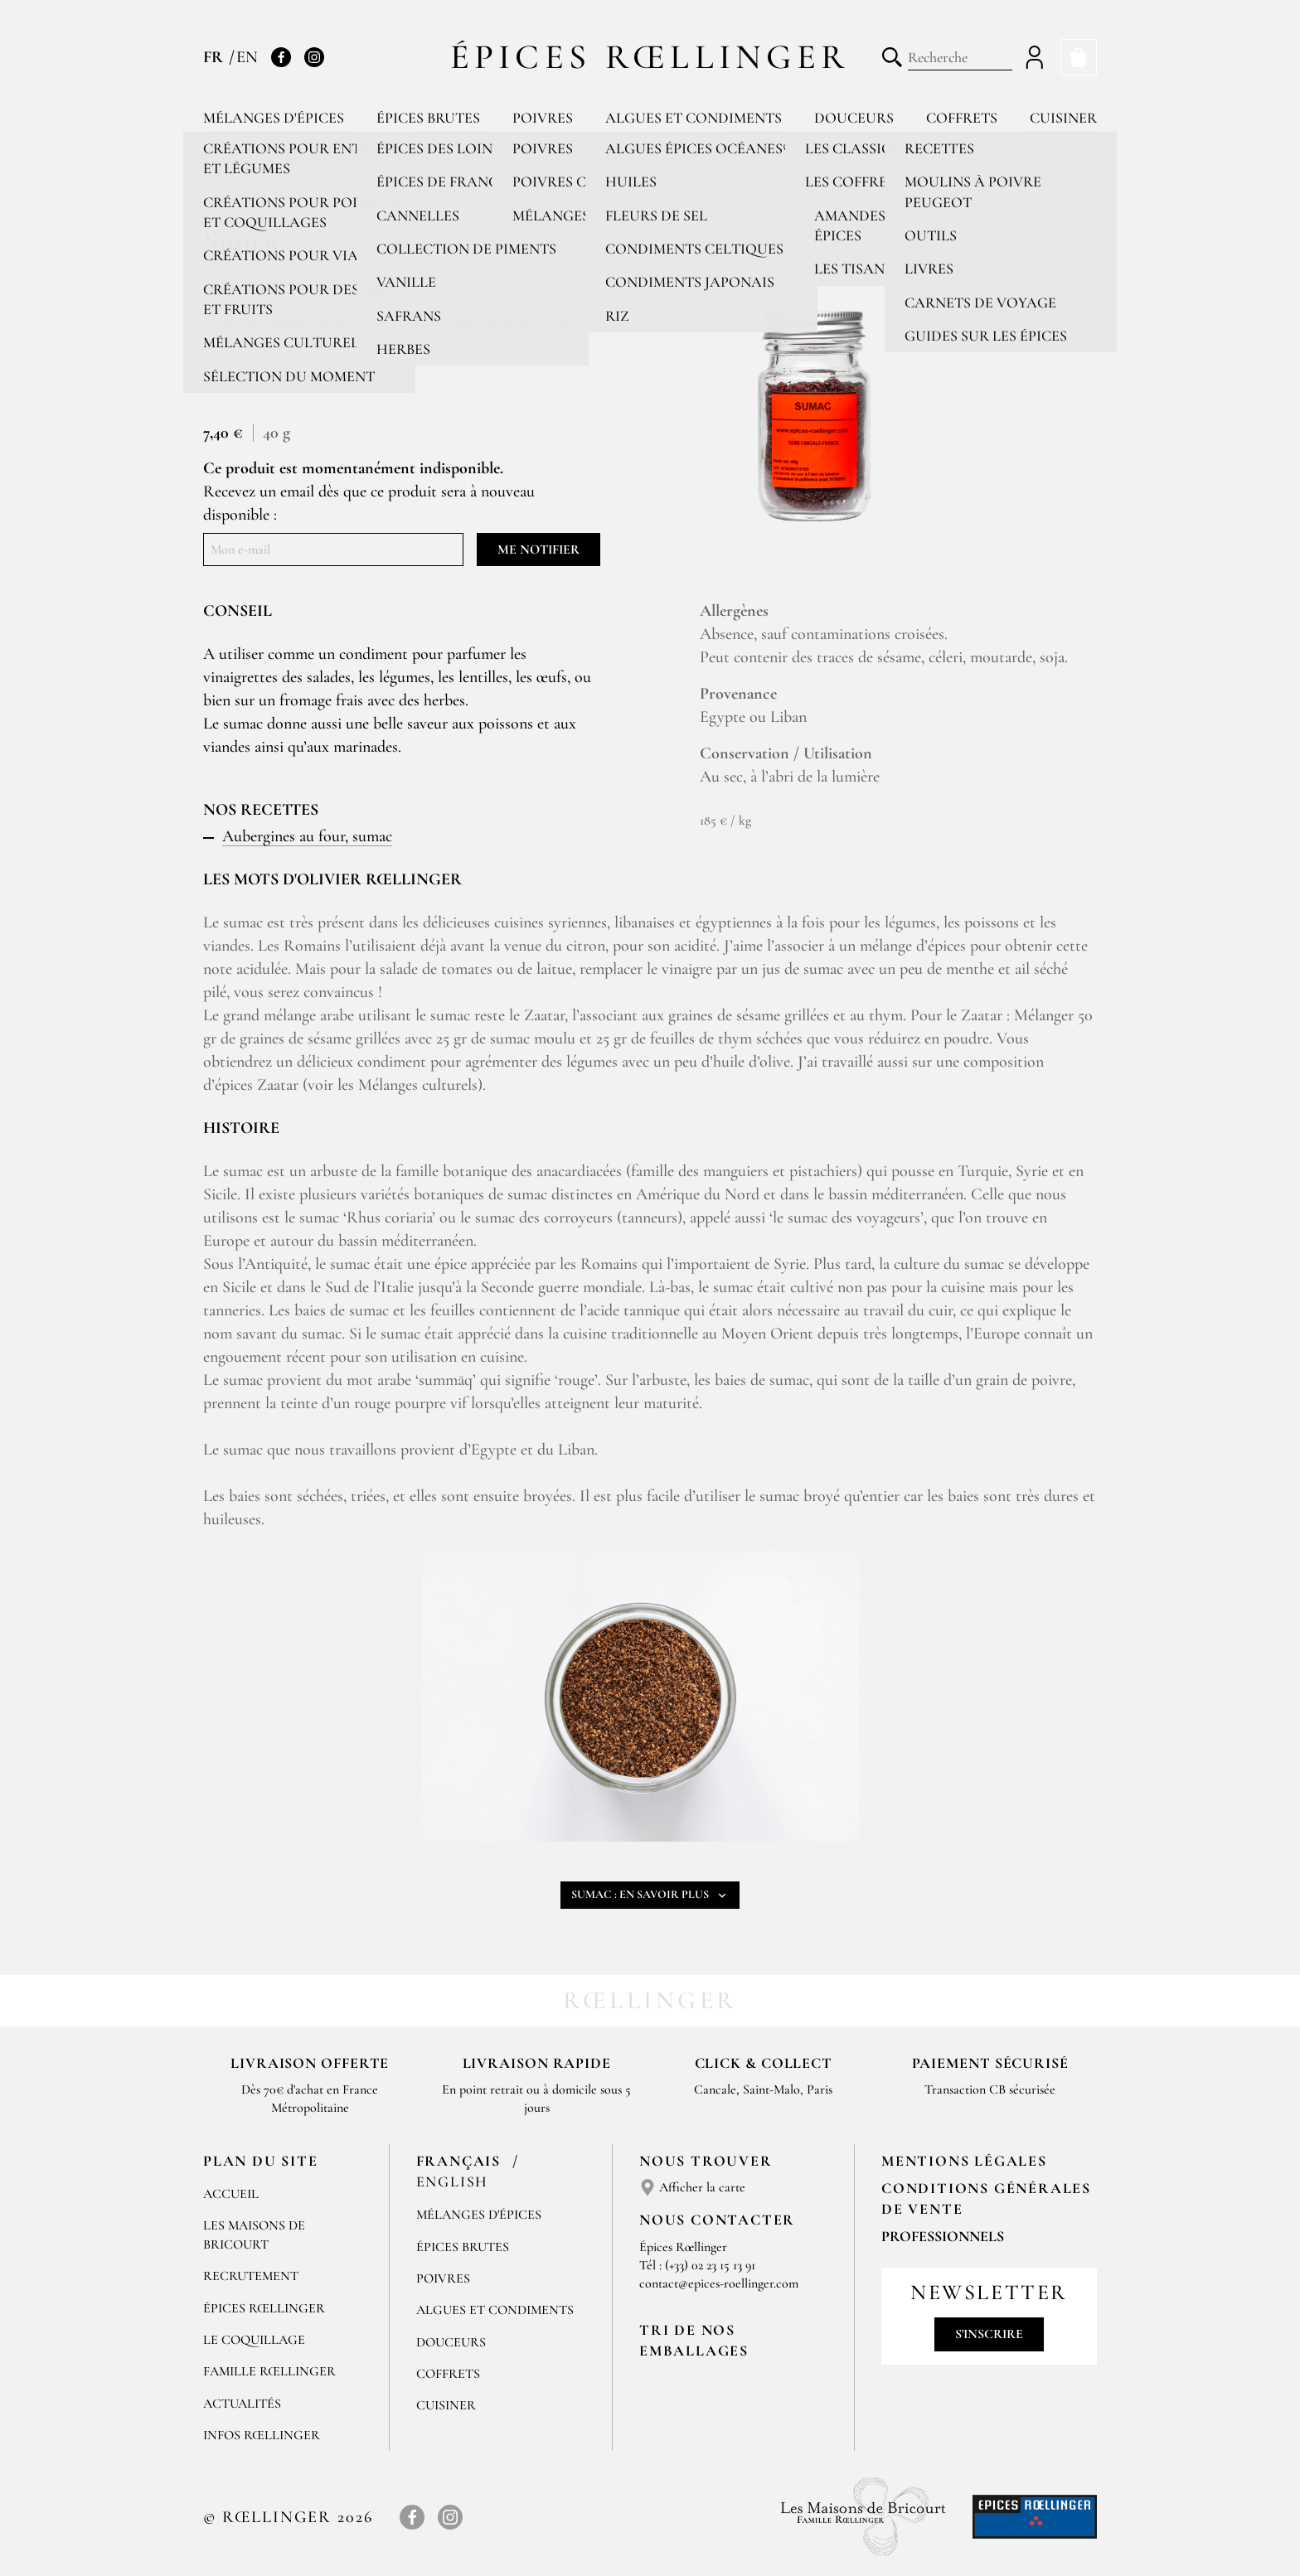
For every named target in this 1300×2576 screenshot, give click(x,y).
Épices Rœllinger (650, 57)
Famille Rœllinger (269, 2371)
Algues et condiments (693, 118)
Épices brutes (428, 118)
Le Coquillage (254, 2339)
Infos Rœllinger (261, 2435)
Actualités (242, 2403)
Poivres (542, 118)
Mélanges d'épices (273, 118)
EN (247, 57)
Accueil (231, 2194)
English (452, 2181)
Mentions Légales (964, 2161)
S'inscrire (989, 2334)
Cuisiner (1063, 118)
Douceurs (854, 118)
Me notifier (538, 549)
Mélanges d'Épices (478, 2214)
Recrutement (250, 2276)
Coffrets (961, 118)
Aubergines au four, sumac (307, 836)
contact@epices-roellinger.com (718, 2283)
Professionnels (942, 2236)
